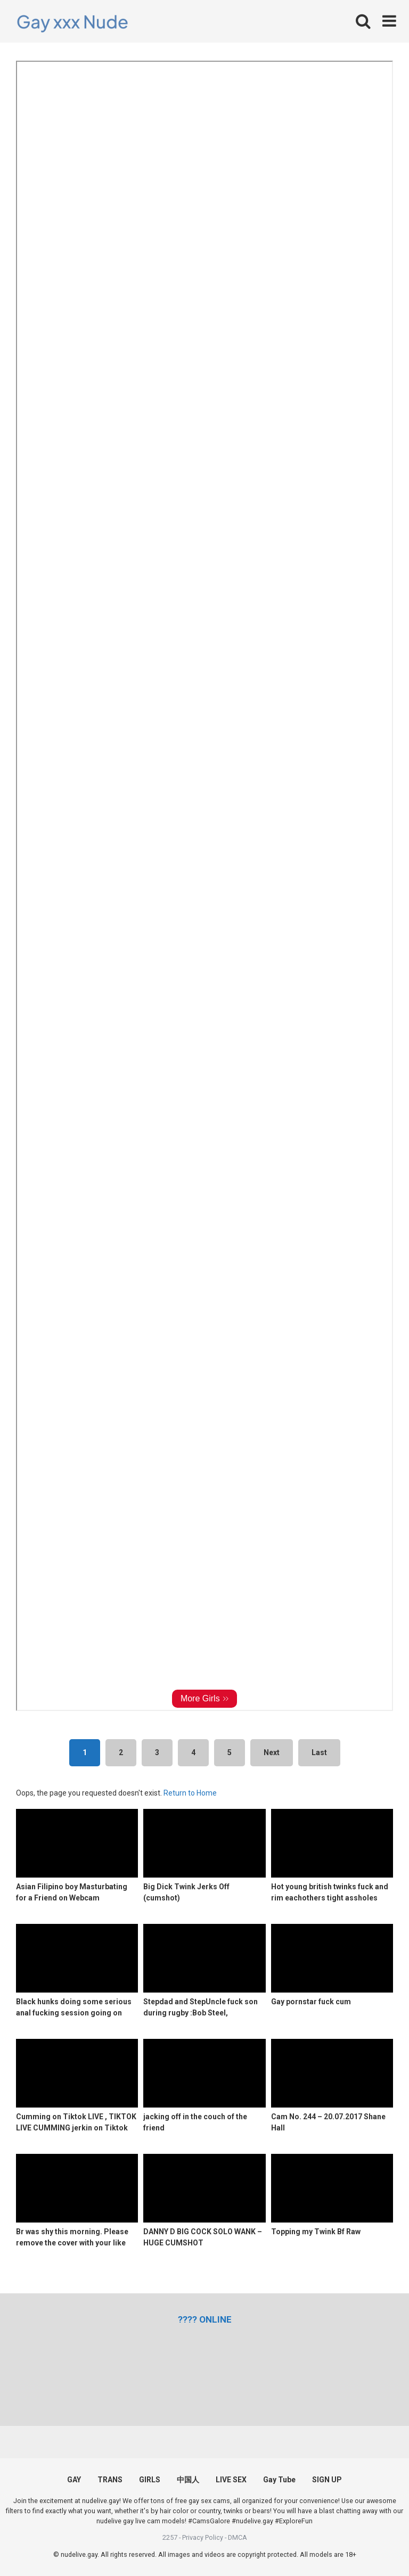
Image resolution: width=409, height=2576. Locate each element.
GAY (74, 2479)
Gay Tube (279, 2479)
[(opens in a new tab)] (205, 2319)
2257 (169, 2537)
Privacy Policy (202, 2537)
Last (319, 1752)
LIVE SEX (231, 2479)
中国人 (188, 2479)
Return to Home (190, 1793)
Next (272, 1752)
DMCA (237, 2537)
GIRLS (149, 2479)
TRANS (109, 2479)
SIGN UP (327, 2479)
